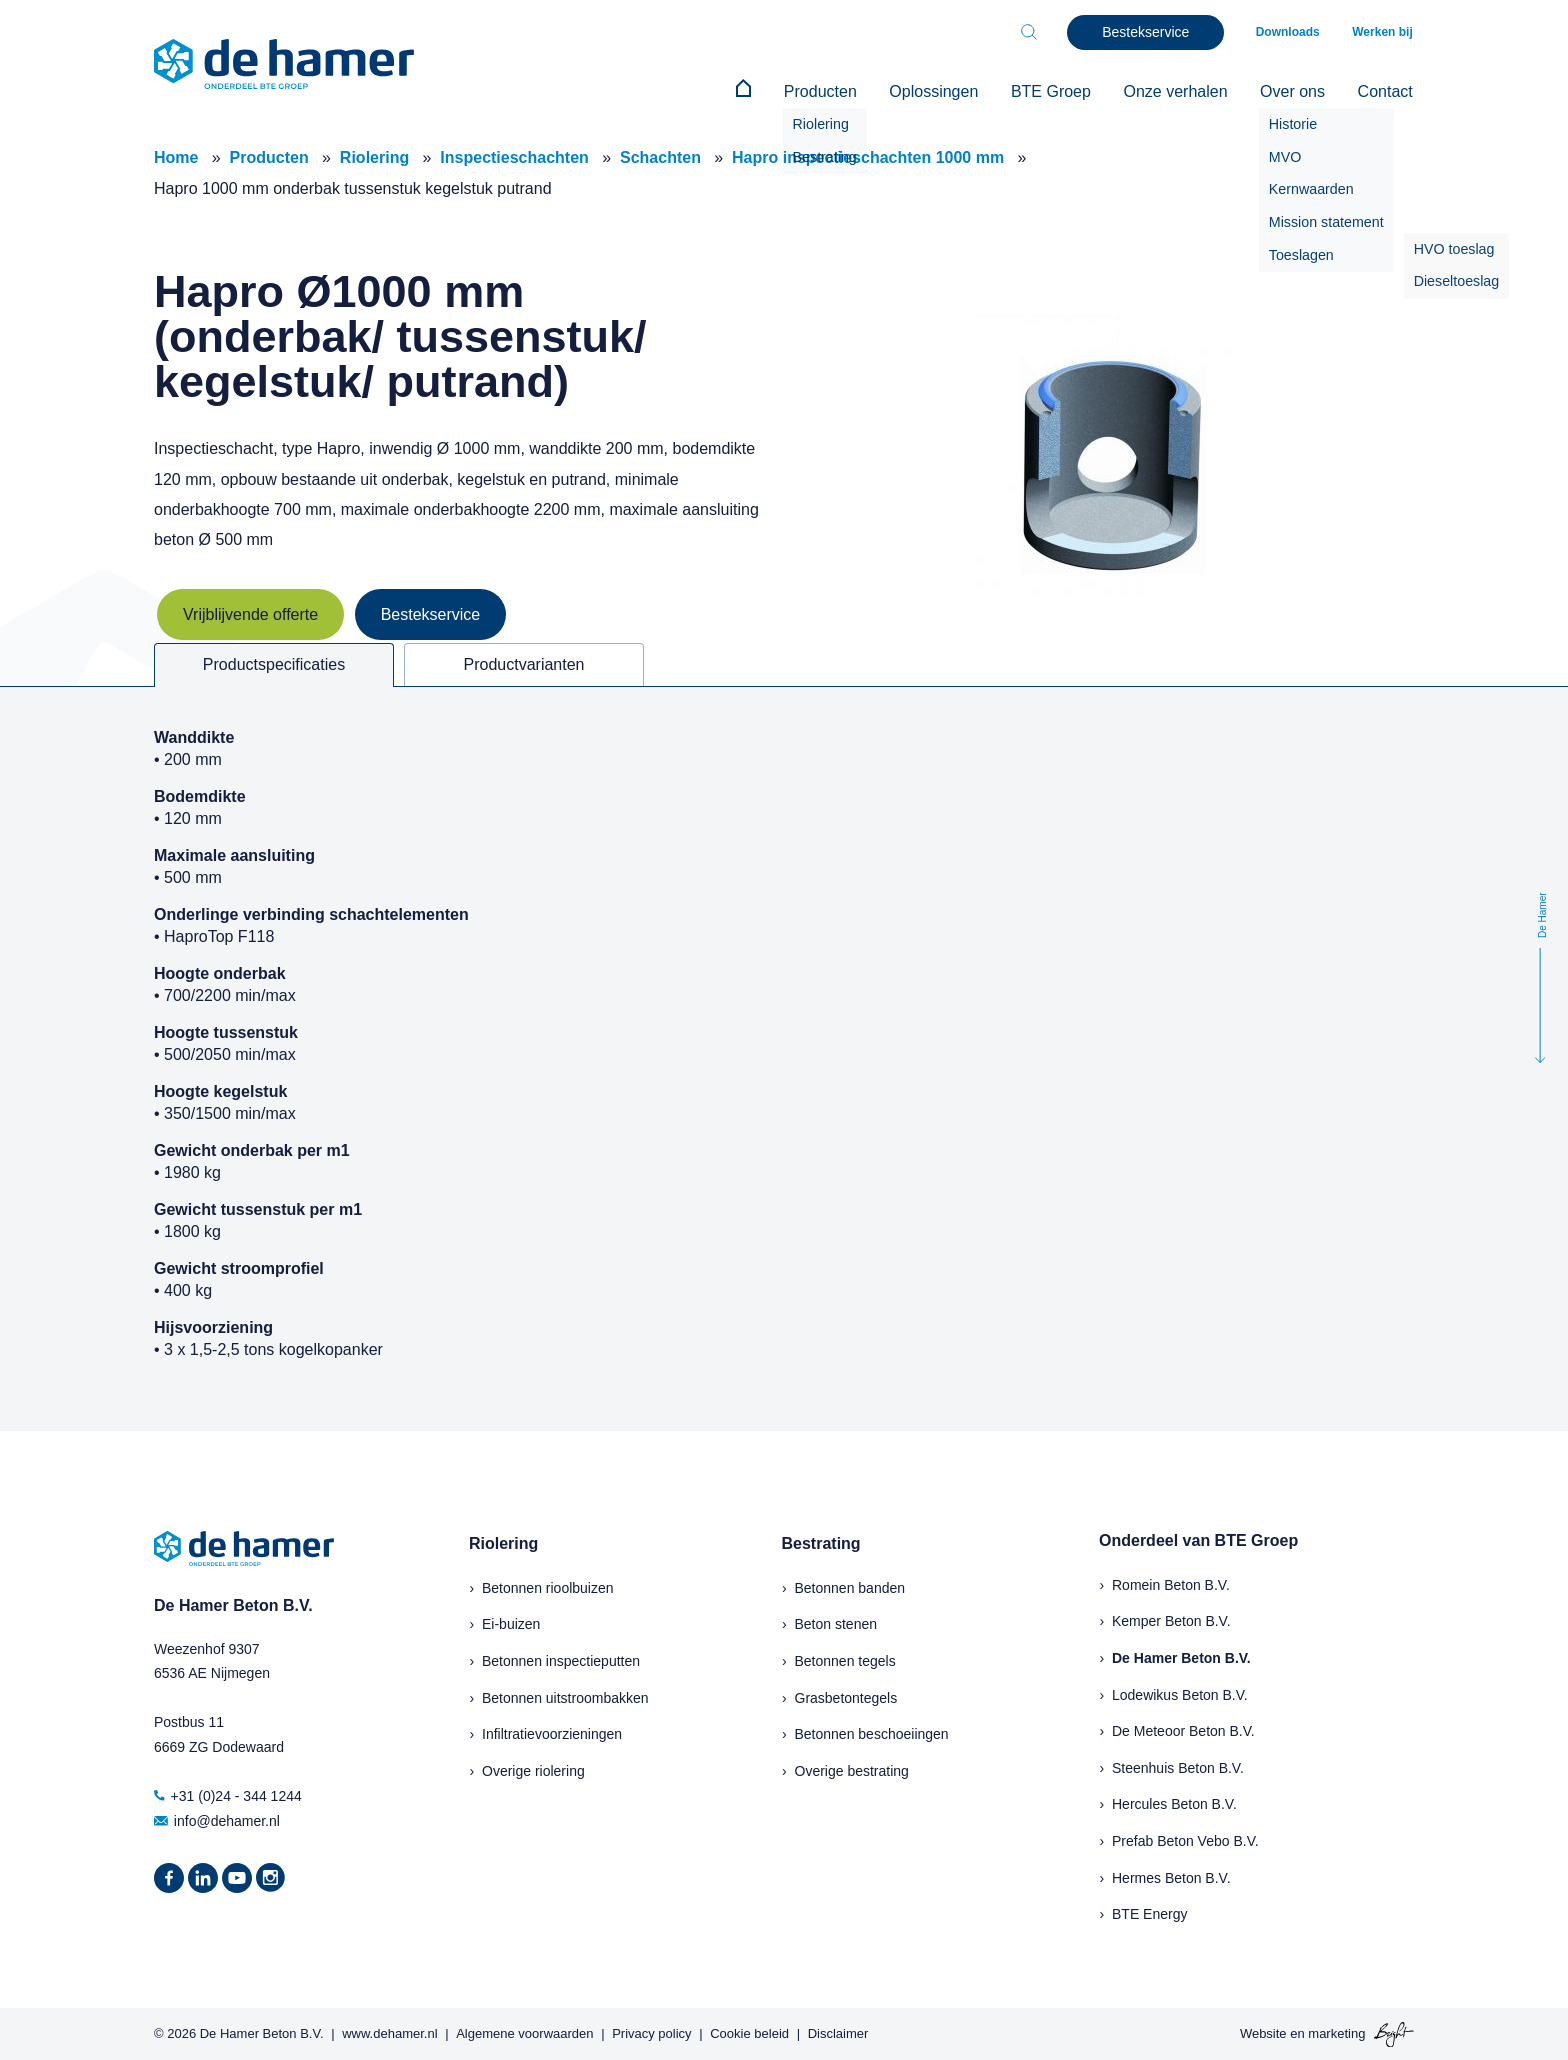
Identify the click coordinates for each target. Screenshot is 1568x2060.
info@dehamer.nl (217, 1819)
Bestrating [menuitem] (821, 1542)
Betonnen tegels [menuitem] (845, 1660)
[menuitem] (760, 92)
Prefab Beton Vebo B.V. (1185, 1840)
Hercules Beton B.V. (1174, 1803)
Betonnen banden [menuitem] (850, 1587)
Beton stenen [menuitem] (836, 1623)
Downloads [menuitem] (1292, 32)
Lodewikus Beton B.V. (1180, 1693)
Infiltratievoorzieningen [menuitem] (552, 1733)
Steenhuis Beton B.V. (1178, 1766)
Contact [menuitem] (1386, 91)
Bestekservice (431, 613)
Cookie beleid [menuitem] (749, 2032)
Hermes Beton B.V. (1171, 1876)
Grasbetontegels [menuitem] (846, 1696)
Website (1263, 2032)
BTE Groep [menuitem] (1060, 91)
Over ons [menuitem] (1296, 91)
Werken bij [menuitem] (1384, 32)
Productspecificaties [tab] (274, 663)
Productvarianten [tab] (524, 663)
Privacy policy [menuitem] (651, 2032)
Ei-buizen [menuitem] (511, 1623)
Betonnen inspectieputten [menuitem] (561, 1660)
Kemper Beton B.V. (1171, 1620)
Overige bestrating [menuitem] (852, 1769)
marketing (1336, 2032)
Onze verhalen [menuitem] (1182, 91)
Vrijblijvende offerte (250, 613)
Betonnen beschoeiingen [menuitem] (872, 1733)
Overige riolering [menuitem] (533, 1769)
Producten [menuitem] (834, 91)
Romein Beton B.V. (1171, 1584)
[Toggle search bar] (1034, 32)
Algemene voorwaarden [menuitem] (524, 2032)
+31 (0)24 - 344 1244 (228, 1795)
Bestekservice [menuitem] (1150, 32)
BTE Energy (1149, 1913)
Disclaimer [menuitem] (838, 2032)
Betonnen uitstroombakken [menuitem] (565, 1696)
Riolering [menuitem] (503, 1542)
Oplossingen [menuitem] (945, 91)
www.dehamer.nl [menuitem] (389, 2032)
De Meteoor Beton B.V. (1183, 1730)
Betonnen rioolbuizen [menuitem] (548, 1587)
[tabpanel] (784, 1057)
